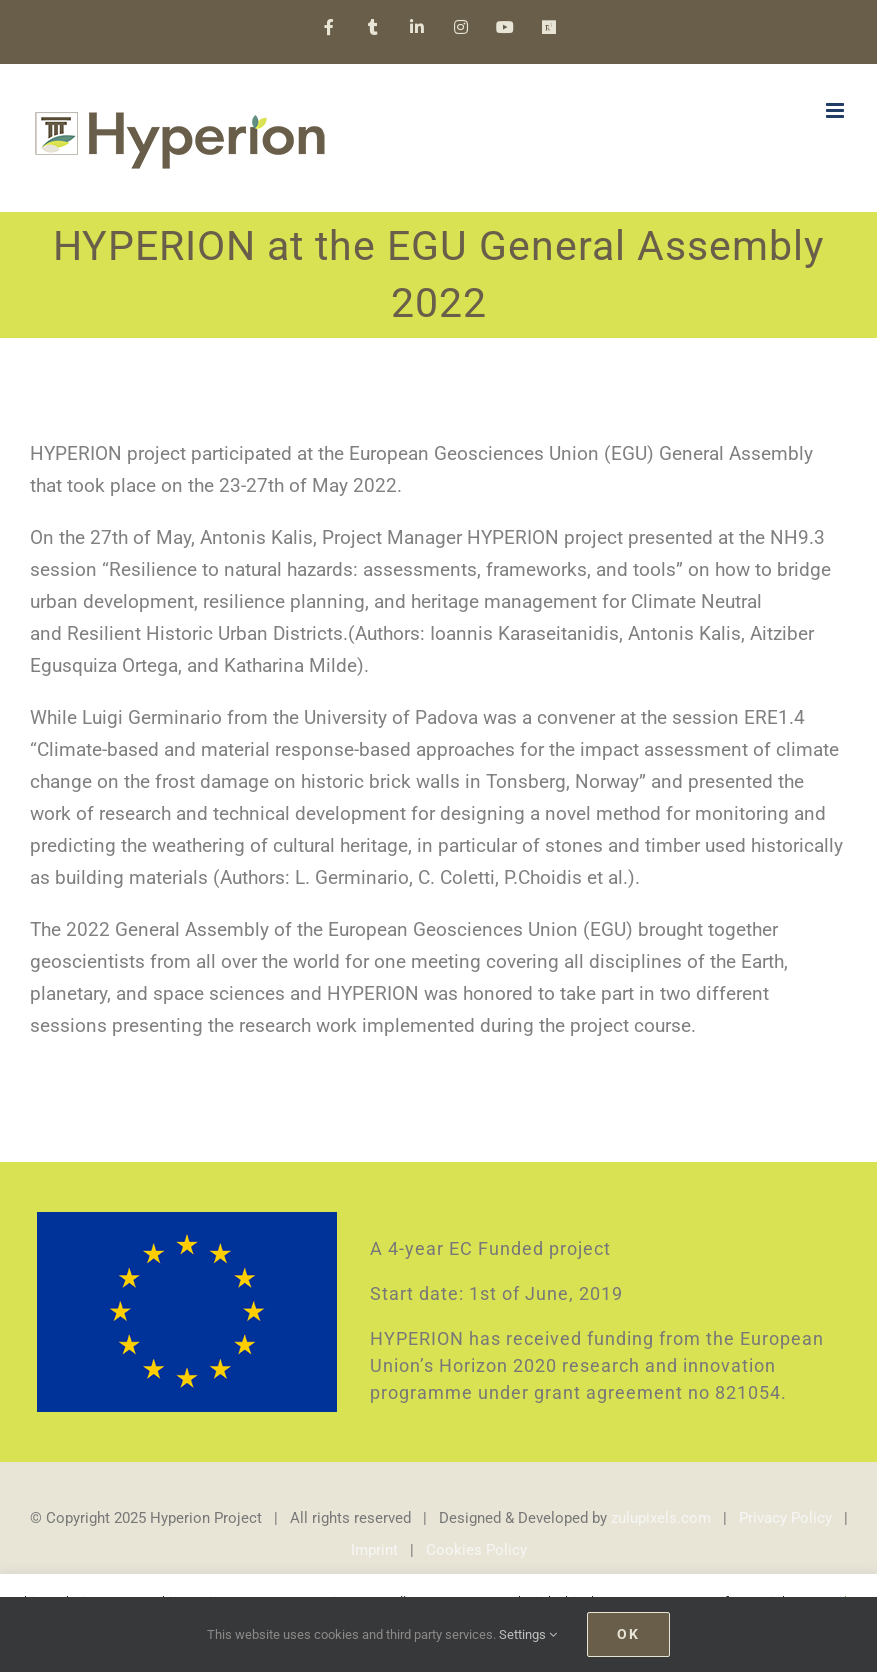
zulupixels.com (661, 1518)
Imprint (374, 1550)
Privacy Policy (785, 1518)
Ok (628, 1634)
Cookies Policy (476, 1550)
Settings (528, 1634)
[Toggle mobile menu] (836, 110)
